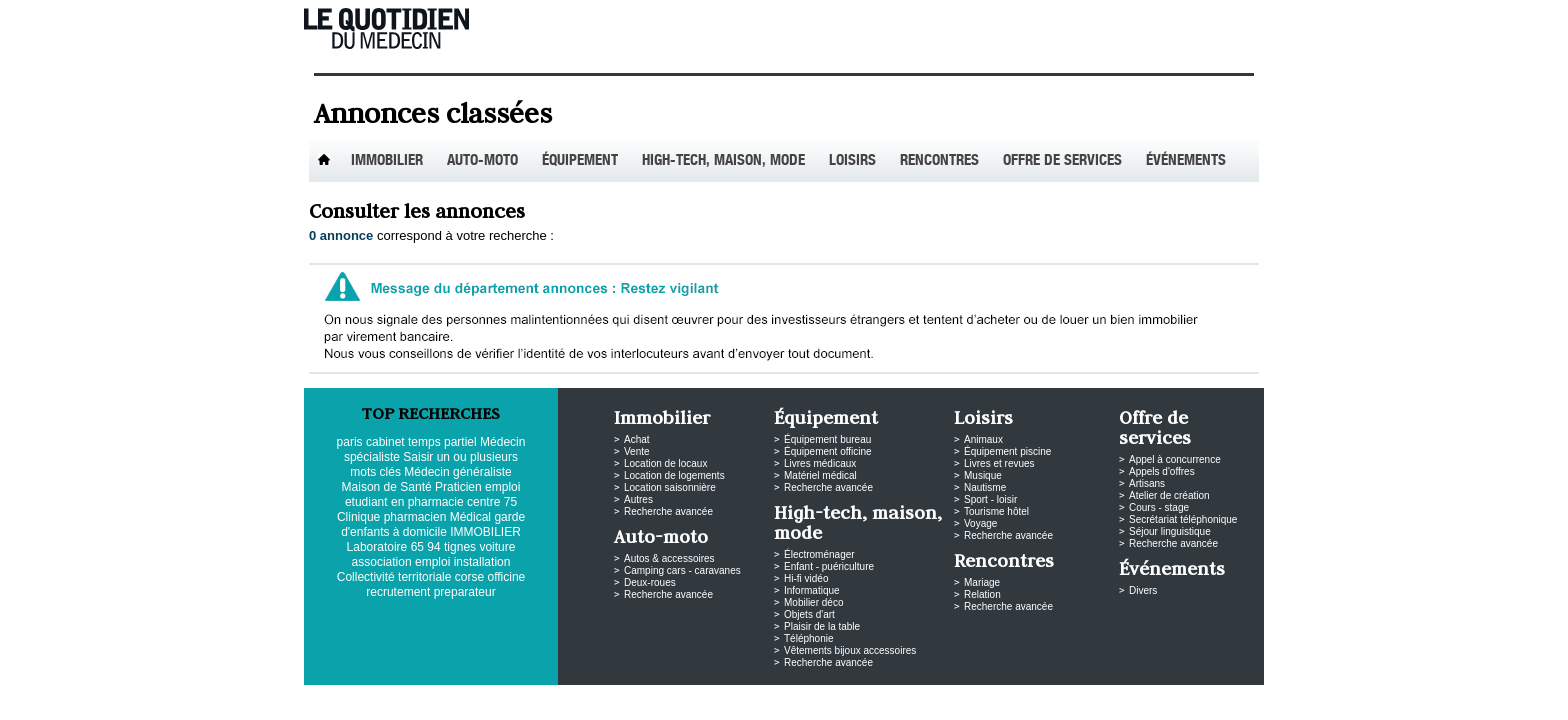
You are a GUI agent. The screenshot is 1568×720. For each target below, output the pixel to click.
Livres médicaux (820, 463)
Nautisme (985, 487)
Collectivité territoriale (394, 577)
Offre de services (1062, 161)
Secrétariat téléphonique (1183, 519)
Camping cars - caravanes (682, 570)
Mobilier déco (813, 602)
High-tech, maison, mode (723, 161)
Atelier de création (1169, 495)
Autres (638, 499)
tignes (460, 547)
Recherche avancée (668, 511)
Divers (1143, 590)
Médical (470, 517)
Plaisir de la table (822, 626)
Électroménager (819, 554)
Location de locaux (665, 463)
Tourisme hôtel (996, 511)
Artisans (1147, 483)
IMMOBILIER (485, 532)
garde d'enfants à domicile (433, 524)
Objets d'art (809, 614)
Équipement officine (828, 451)
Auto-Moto (482, 161)
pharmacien (415, 517)
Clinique (358, 517)
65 (417, 547)
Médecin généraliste (457, 472)
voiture (497, 547)
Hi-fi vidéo (806, 578)
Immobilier (387, 161)
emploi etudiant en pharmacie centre (432, 494)
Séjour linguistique (1170, 531)
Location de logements (674, 475)
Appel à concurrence (1175, 459)
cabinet (385, 442)
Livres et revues (999, 463)
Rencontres (939, 161)
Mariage (982, 582)
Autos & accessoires (669, 558)
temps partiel (442, 442)
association (382, 562)
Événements (1186, 161)
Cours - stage (1159, 507)
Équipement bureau (827, 439)
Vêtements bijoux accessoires (850, 650)
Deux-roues (650, 582)
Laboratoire (377, 547)
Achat (637, 439)
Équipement (580, 161)
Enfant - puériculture (829, 566)
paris (350, 442)
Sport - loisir (990, 499)
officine (506, 577)
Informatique (812, 590)
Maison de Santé (387, 487)
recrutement (398, 592)
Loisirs (852, 161)
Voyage (980, 523)
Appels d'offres (1162, 471)
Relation (982, 594)
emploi (432, 562)
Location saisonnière (670, 487)
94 (433, 547)
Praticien (458, 487)
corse (469, 577)
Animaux (983, 439)
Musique (983, 475)
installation (482, 562)
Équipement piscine (1007, 451)
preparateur (465, 592)
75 (510, 502)
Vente (637, 451)
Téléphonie (808, 638)
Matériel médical (820, 475)
